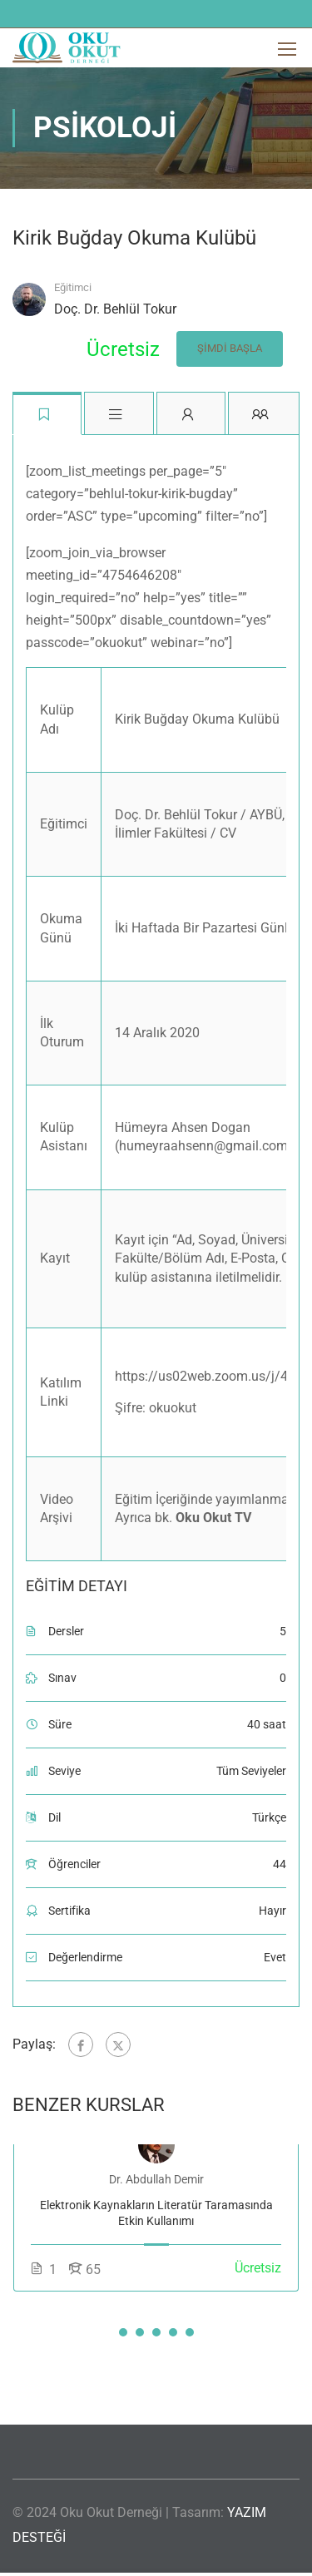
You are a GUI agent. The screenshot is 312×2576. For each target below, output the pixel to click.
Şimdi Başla (229, 348)
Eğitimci (73, 287)
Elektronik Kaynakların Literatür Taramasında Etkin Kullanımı (156, 2213)
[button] (123, 2332)
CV (228, 833)
